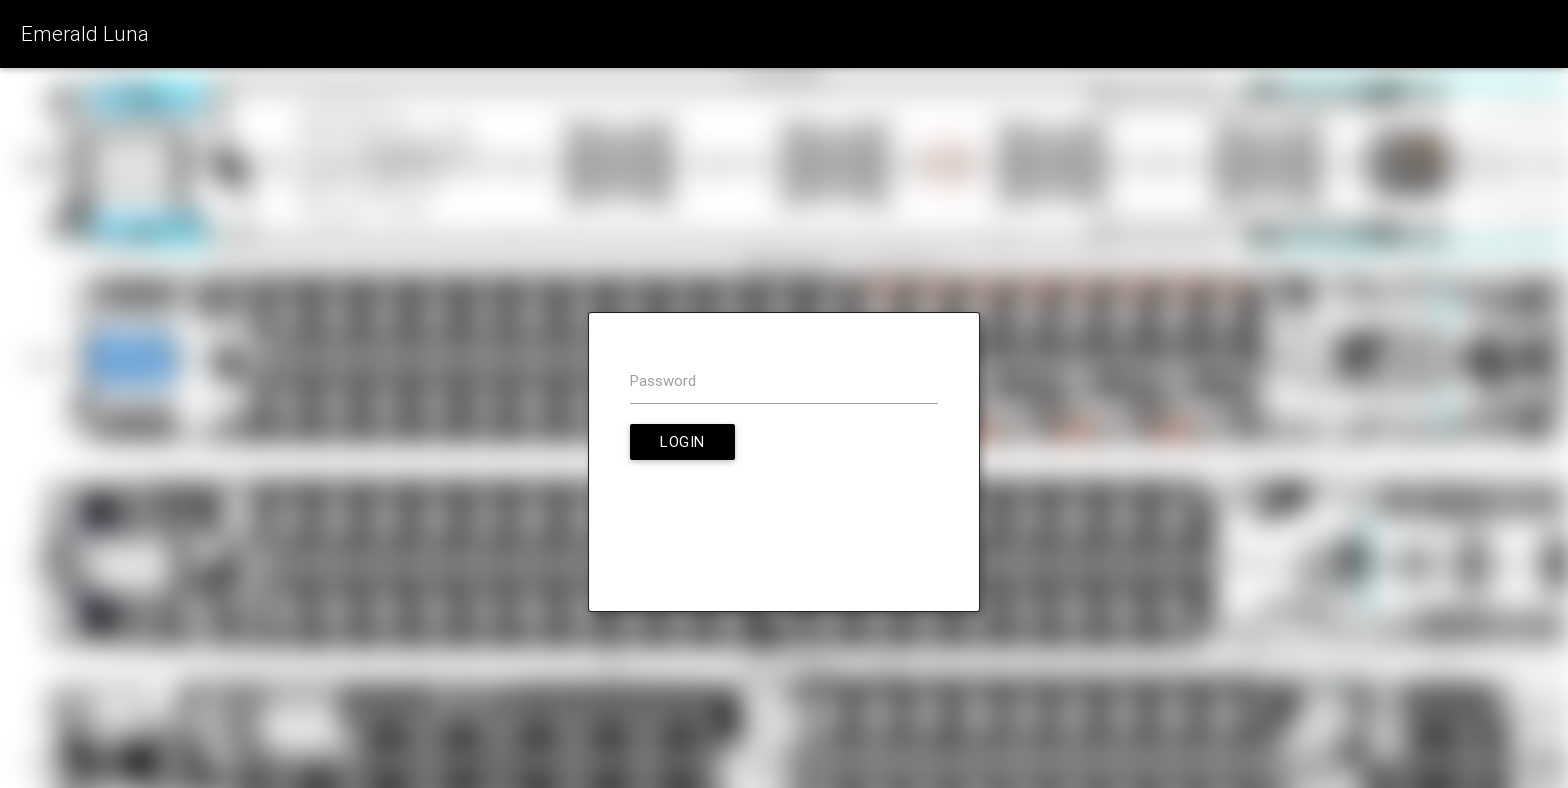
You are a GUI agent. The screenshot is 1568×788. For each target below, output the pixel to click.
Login (682, 441)
